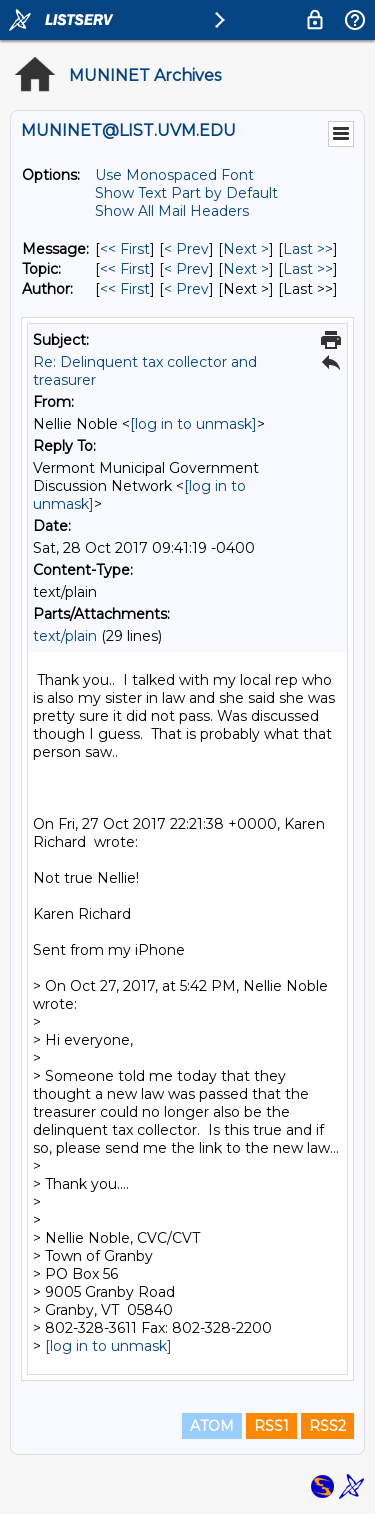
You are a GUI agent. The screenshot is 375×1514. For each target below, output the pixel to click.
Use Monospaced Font (174, 175)
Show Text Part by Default (186, 193)
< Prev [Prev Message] (186, 249)
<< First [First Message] (125, 249)
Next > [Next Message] (246, 249)
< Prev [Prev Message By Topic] (186, 269)
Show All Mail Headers (172, 211)
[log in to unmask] (193, 424)
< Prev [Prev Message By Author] (186, 289)
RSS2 (327, 1426)
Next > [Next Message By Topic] (246, 269)
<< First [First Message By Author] (125, 289)
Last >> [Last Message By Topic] (308, 269)
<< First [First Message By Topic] (125, 269)
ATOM (212, 1426)
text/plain (65, 636)
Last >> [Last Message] (308, 249)
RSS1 (271, 1426)
